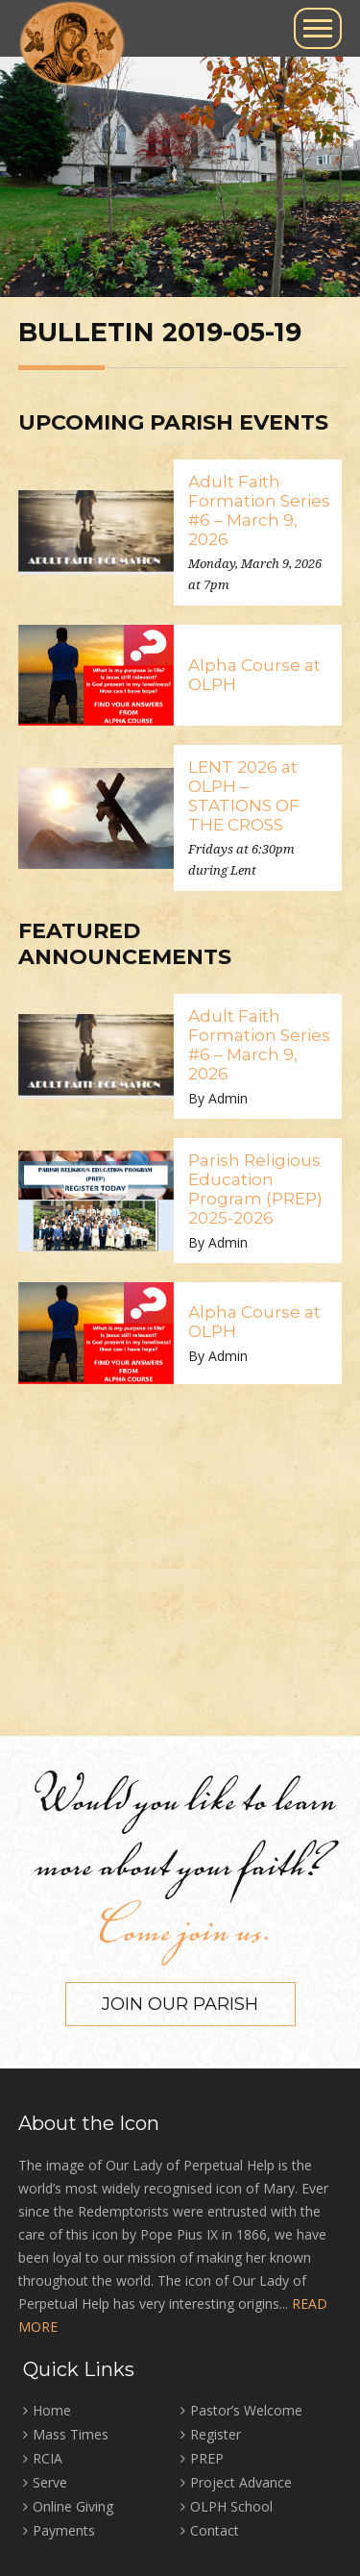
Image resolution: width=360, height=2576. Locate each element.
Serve (50, 2482)
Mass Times (70, 2434)
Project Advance (241, 2482)
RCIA (47, 2458)
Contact (214, 2530)
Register (215, 2434)
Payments (64, 2530)
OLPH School (231, 2506)
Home (52, 2410)
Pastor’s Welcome (246, 2410)
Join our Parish (180, 2004)
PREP (207, 2458)
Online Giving (73, 2506)
